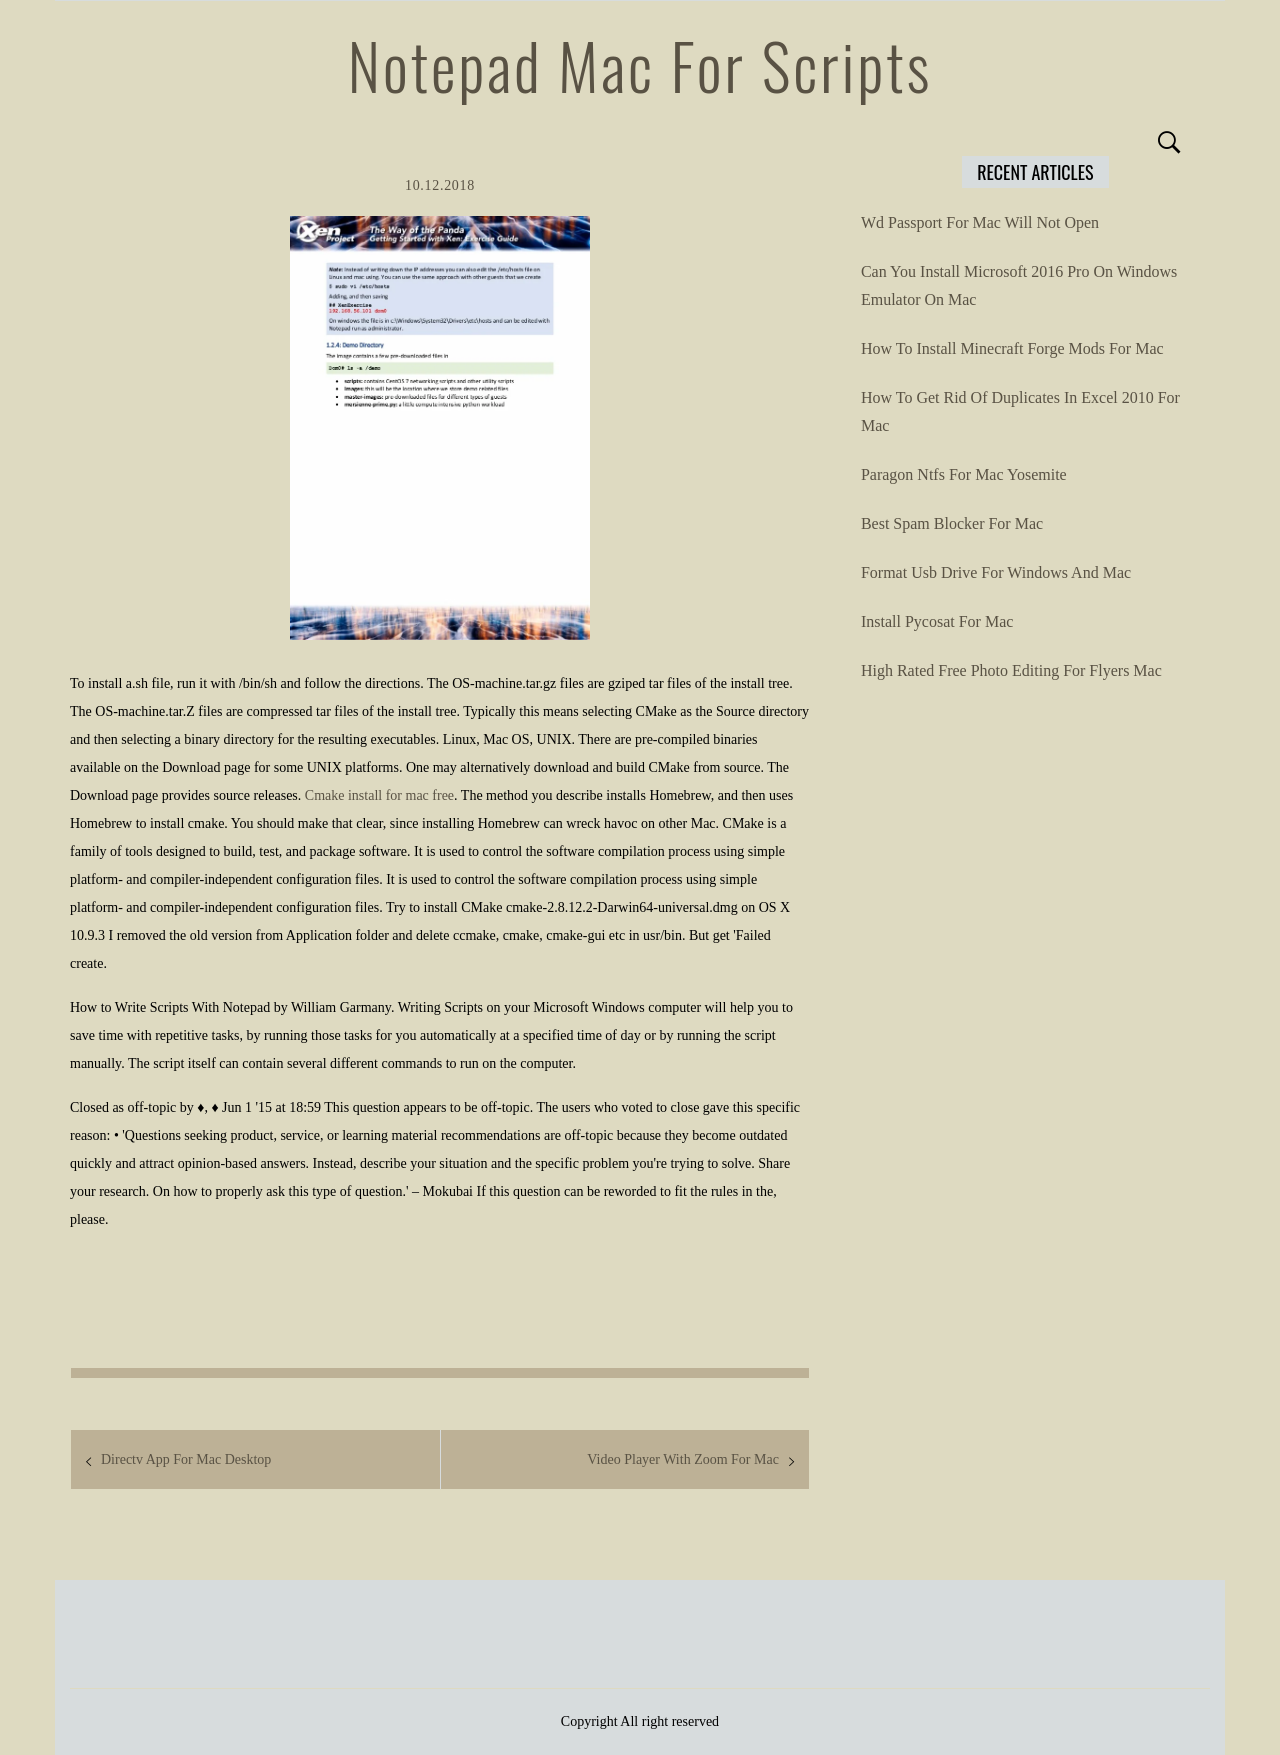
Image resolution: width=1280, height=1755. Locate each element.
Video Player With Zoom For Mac (683, 1459)
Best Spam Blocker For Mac (952, 523)
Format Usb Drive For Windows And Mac (996, 572)
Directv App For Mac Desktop (186, 1459)
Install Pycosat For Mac (937, 621)
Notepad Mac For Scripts (640, 65)
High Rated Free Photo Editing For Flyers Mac (1011, 670)
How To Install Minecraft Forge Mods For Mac (1012, 348)
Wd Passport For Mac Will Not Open (980, 222)
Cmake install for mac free (379, 795)
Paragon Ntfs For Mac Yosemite (964, 474)
